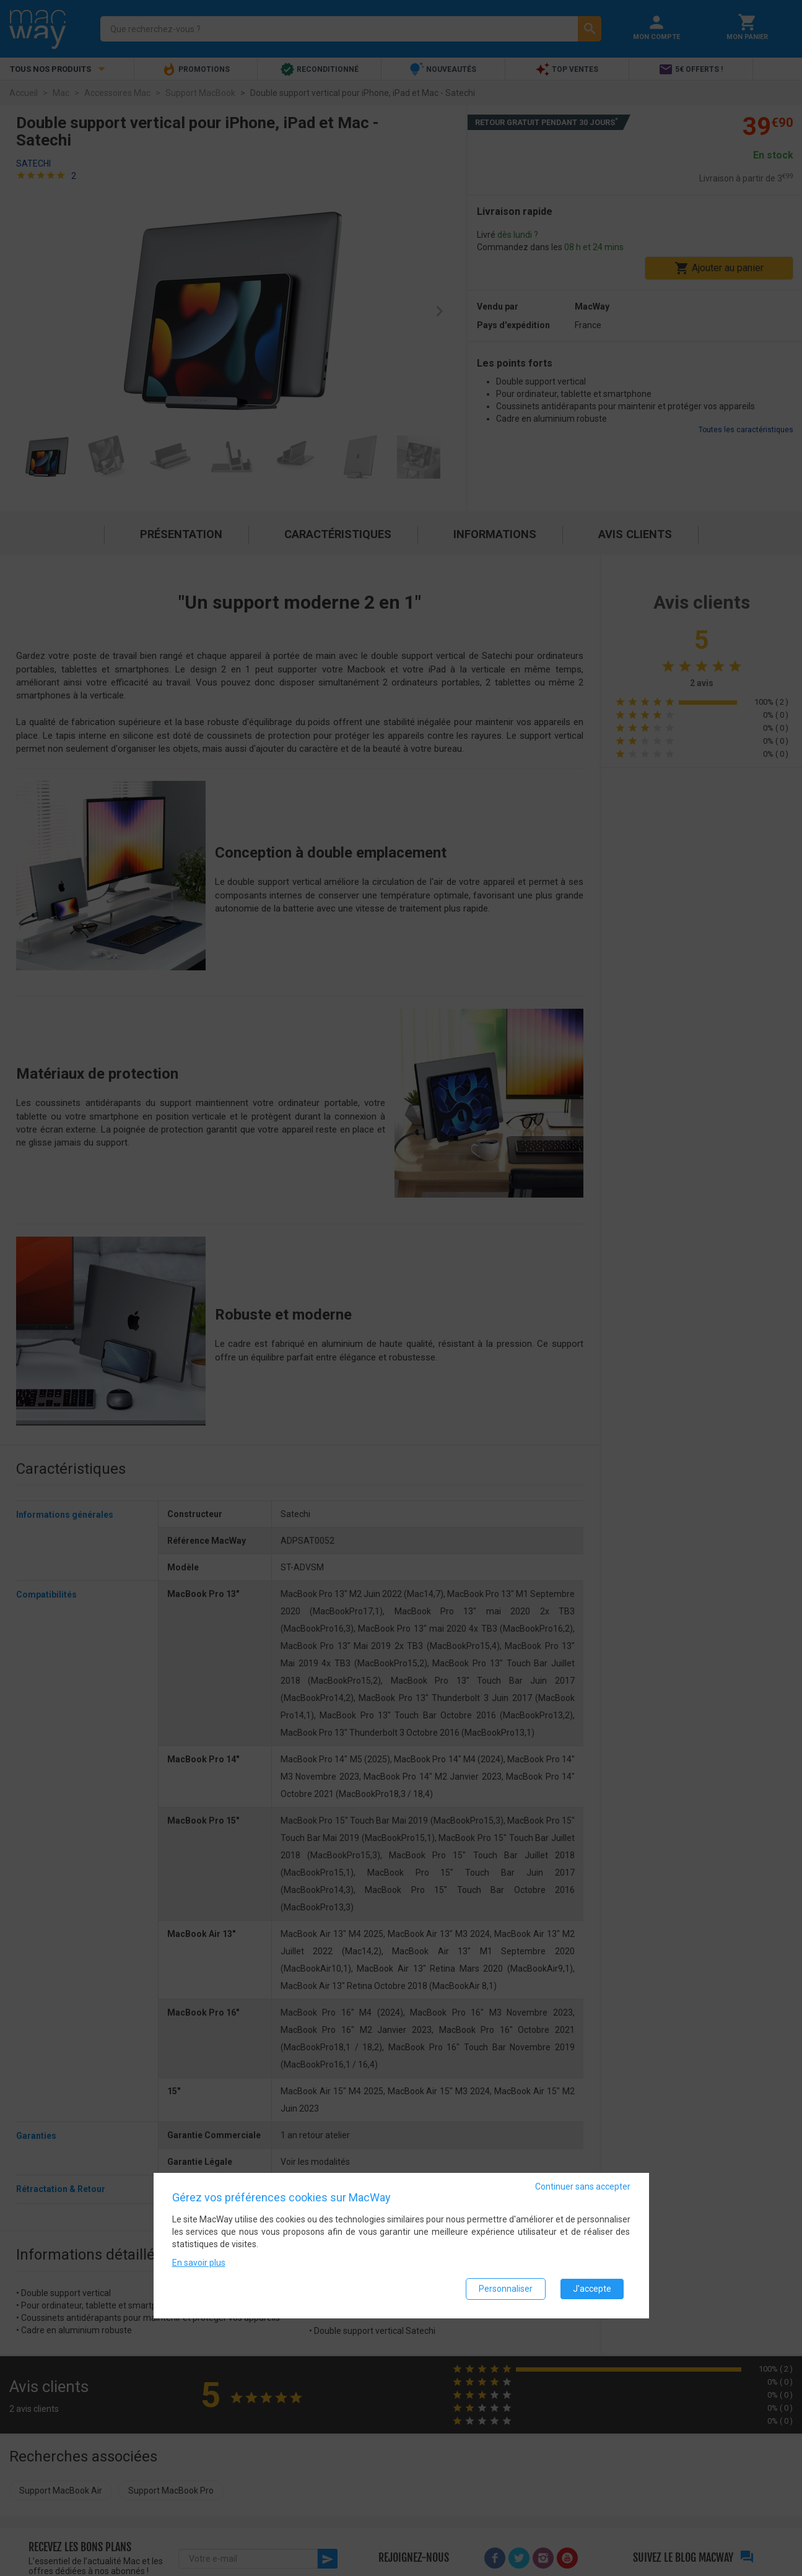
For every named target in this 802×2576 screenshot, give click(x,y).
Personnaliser (506, 2289)
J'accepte (592, 2289)
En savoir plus (198, 2263)
